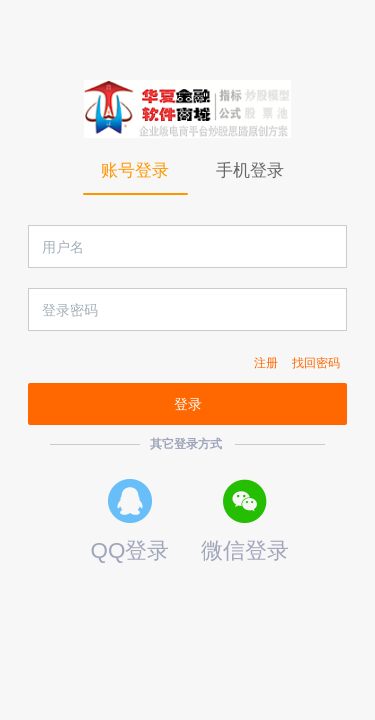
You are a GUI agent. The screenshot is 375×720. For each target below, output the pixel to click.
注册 (266, 363)
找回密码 (316, 363)
